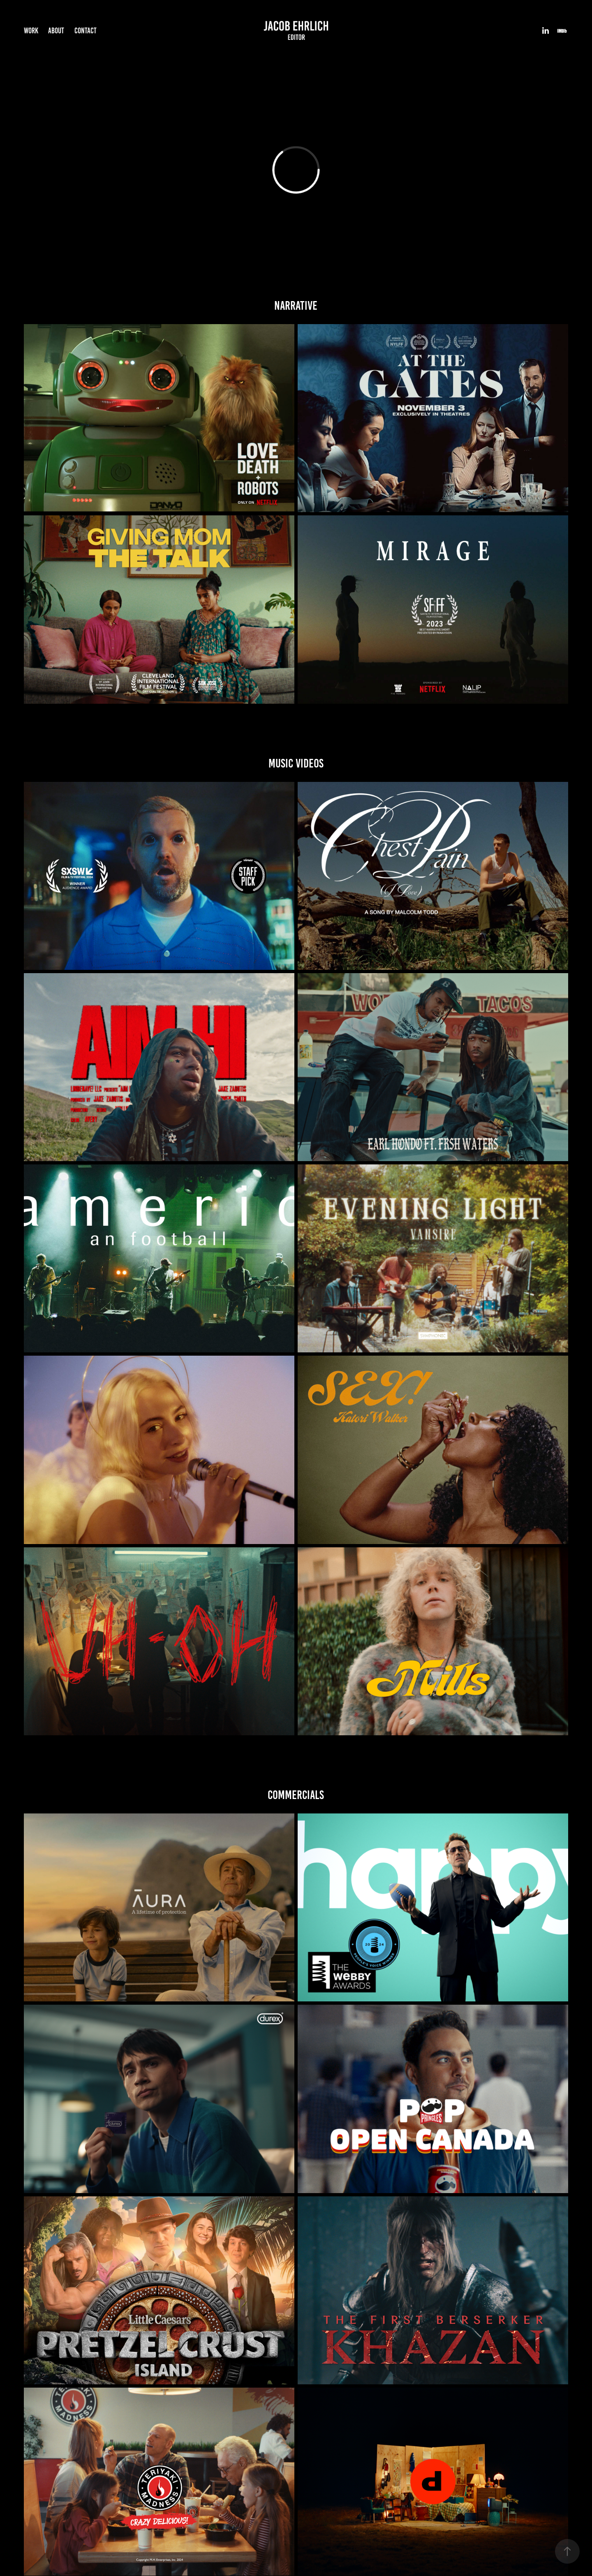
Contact (85, 30)
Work (31, 30)
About (56, 30)
